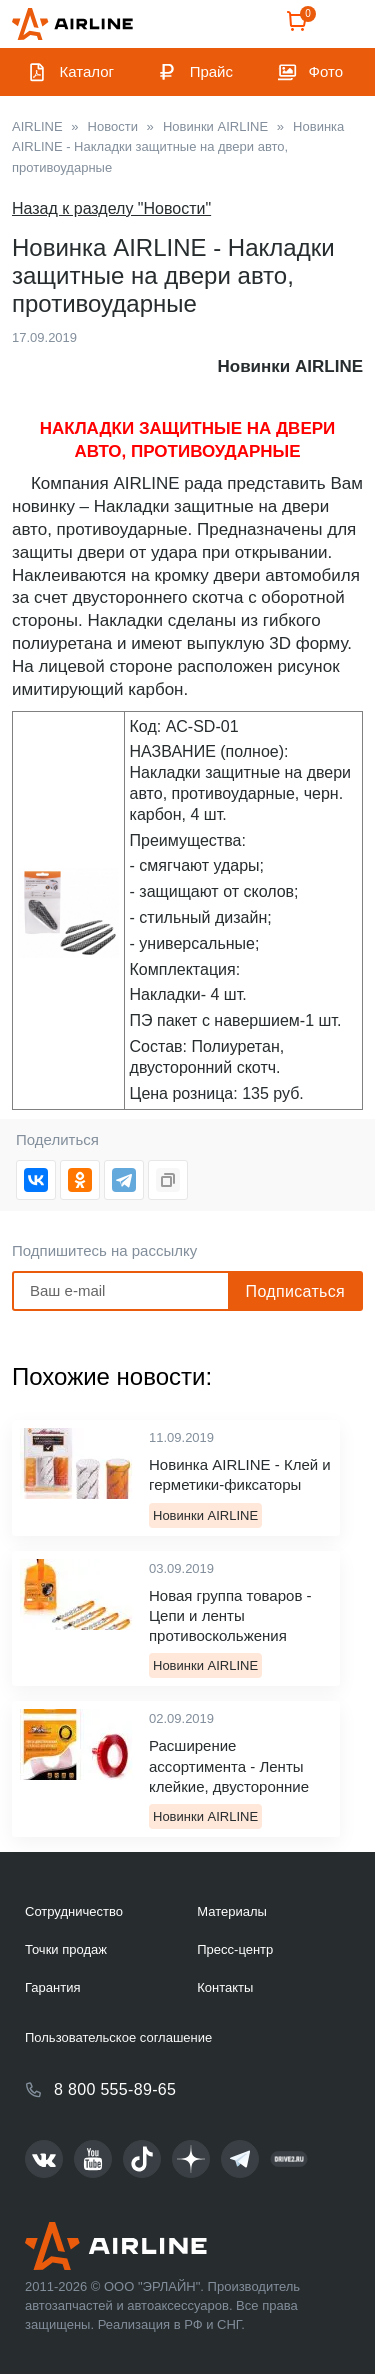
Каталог (87, 71)
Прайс (211, 71)
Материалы (232, 1911)
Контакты (225, 1987)
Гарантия (52, 1987)
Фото (326, 71)
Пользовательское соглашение (118, 2037)
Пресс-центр (235, 1949)
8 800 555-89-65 (115, 2089)
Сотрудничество (74, 1911)
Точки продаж (66, 1949)
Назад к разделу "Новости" (111, 208)
